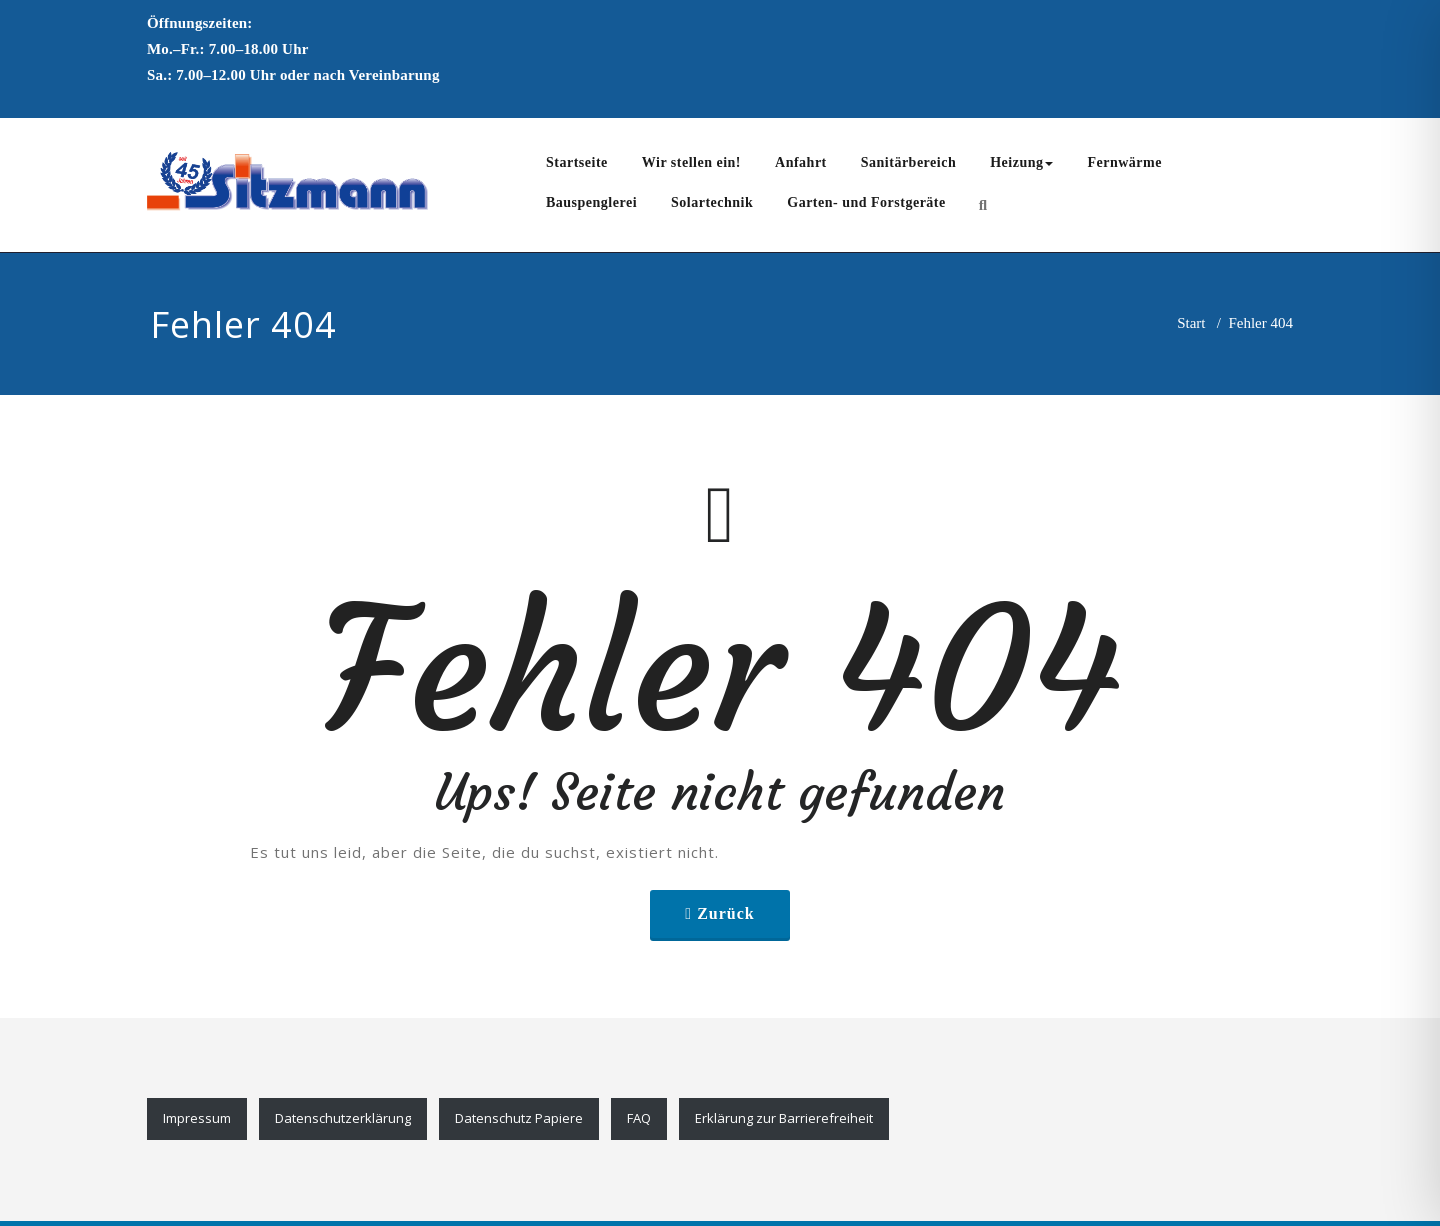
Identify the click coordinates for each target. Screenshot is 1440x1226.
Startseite (577, 162)
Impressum (197, 1118)
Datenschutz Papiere (519, 1118)
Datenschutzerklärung (343, 1118)
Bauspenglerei (591, 202)
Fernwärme (1124, 162)
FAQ (639, 1118)
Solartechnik (712, 202)
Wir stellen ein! (691, 162)
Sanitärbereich (908, 162)
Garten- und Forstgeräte (866, 202)
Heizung (1021, 162)
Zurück (726, 913)
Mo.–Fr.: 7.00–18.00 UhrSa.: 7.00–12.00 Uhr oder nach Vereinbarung (293, 49)
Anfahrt (801, 162)
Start (1191, 323)
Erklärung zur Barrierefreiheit (784, 1118)
